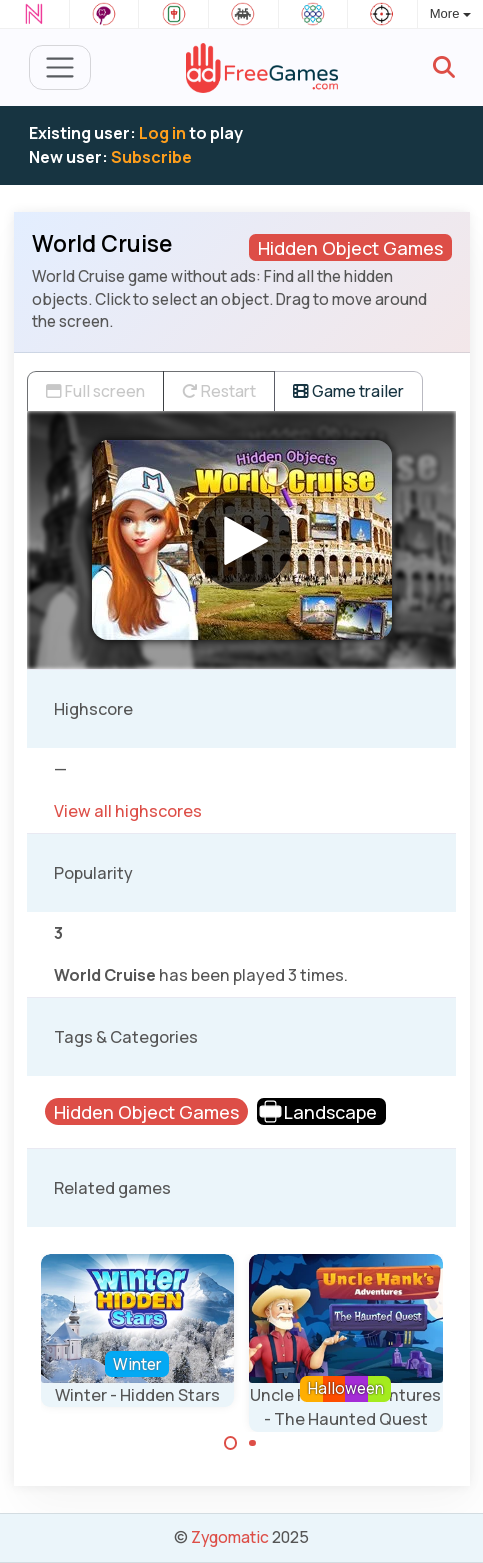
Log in (162, 133)
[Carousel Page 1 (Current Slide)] (231, 1443)
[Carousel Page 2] (253, 1443)
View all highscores (128, 811)
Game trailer (348, 391)
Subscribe (151, 157)
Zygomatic (230, 1537)
